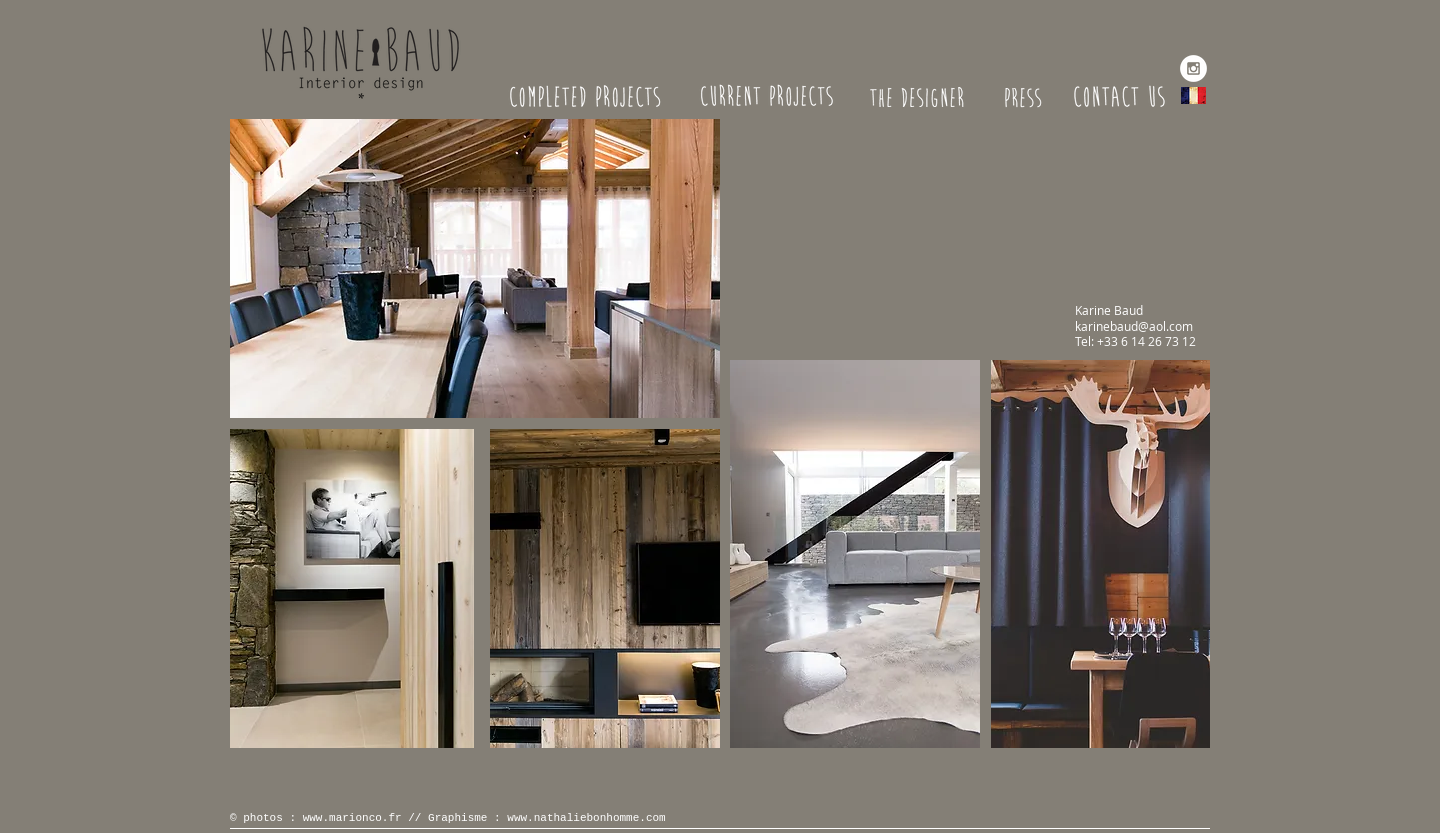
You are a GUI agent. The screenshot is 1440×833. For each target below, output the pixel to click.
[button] (475, 268)
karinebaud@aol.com (1134, 326)
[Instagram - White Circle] (1193, 68)
